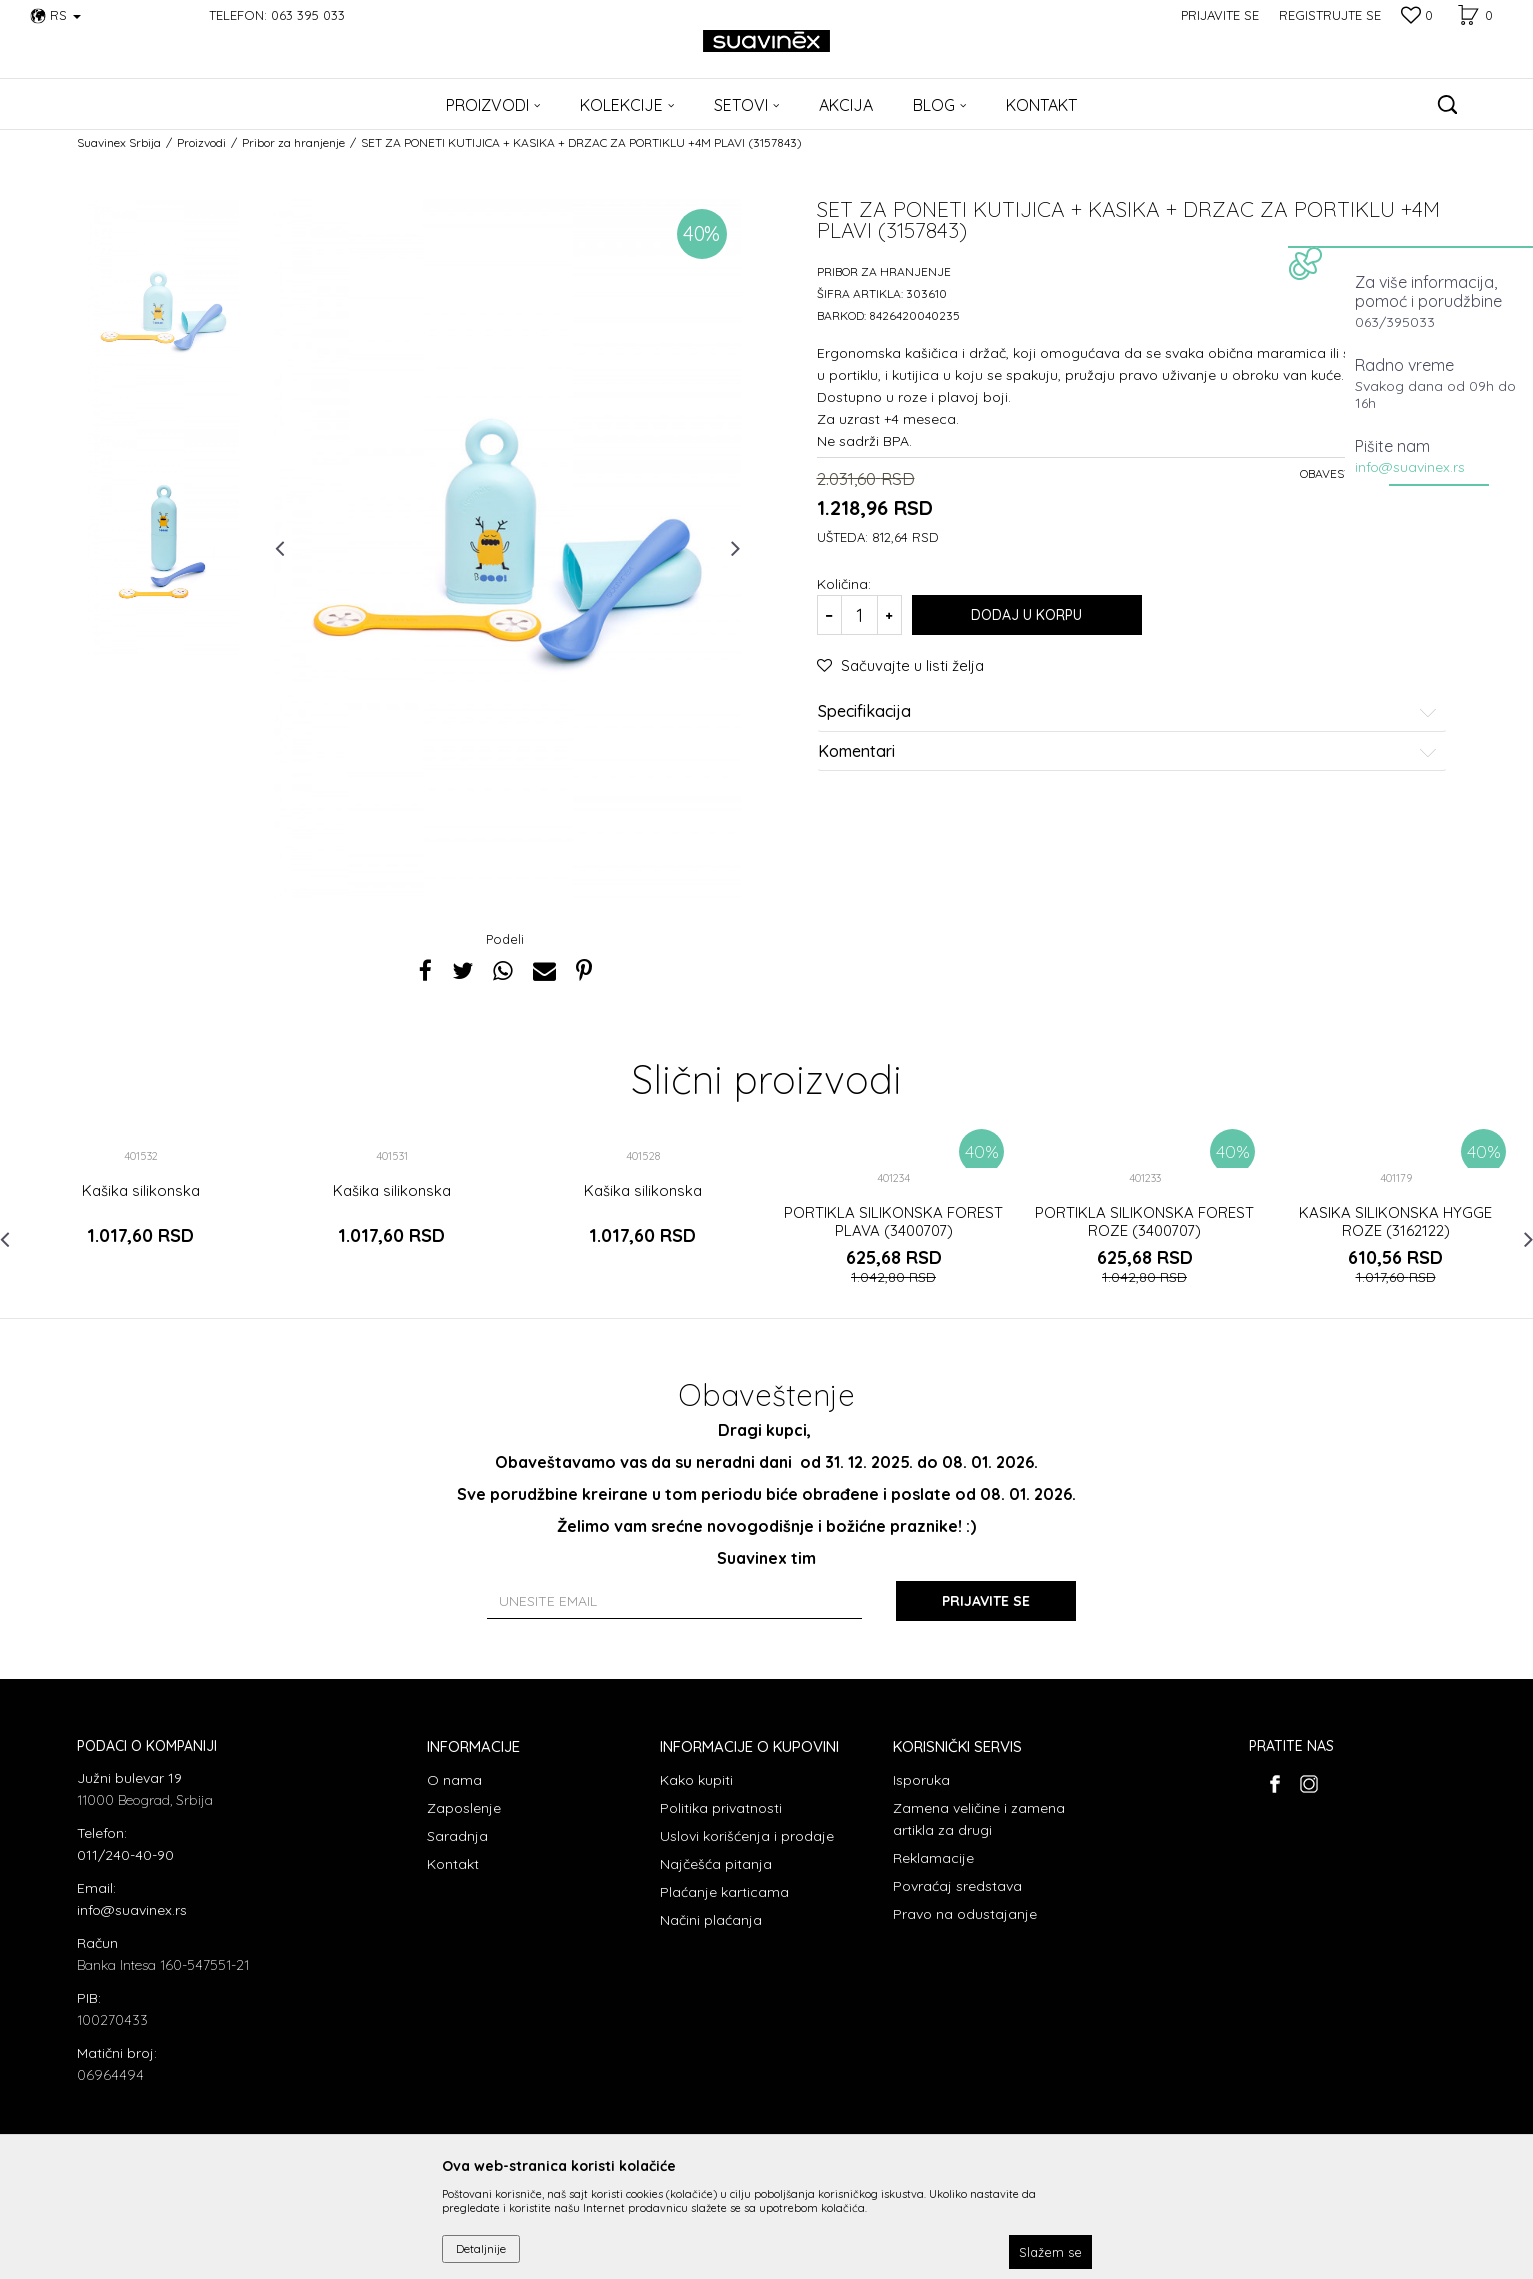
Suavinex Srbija (119, 142)
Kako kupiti (696, 1780)
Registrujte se (1330, 15)
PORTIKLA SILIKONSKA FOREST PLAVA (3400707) (893, 1222)
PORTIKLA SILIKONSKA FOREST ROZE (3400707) (1144, 1222)
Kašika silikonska (141, 1191)
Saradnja (457, 1836)
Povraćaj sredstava (957, 1886)
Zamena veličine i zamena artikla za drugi (979, 1819)
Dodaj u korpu (1026, 615)
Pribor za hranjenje (293, 142)
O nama (454, 1780)
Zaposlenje (464, 1808)
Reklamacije (933, 1858)
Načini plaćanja (711, 1920)
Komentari (1128, 752)
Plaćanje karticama (724, 1892)
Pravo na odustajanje (965, 1914)
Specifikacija (1128, 712)
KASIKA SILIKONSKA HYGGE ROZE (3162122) (1395, 1222)
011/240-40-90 (125, 1855)
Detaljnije (481, 2248)
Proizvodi (201, 142)
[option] (163, 313)
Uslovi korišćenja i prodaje (747, 1836)
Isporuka (921, 1780)
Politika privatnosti (721, 1808)
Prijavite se (986, 1601)
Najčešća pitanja (716, 1864)
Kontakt (453, 1864)
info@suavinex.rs (1410, 467)
